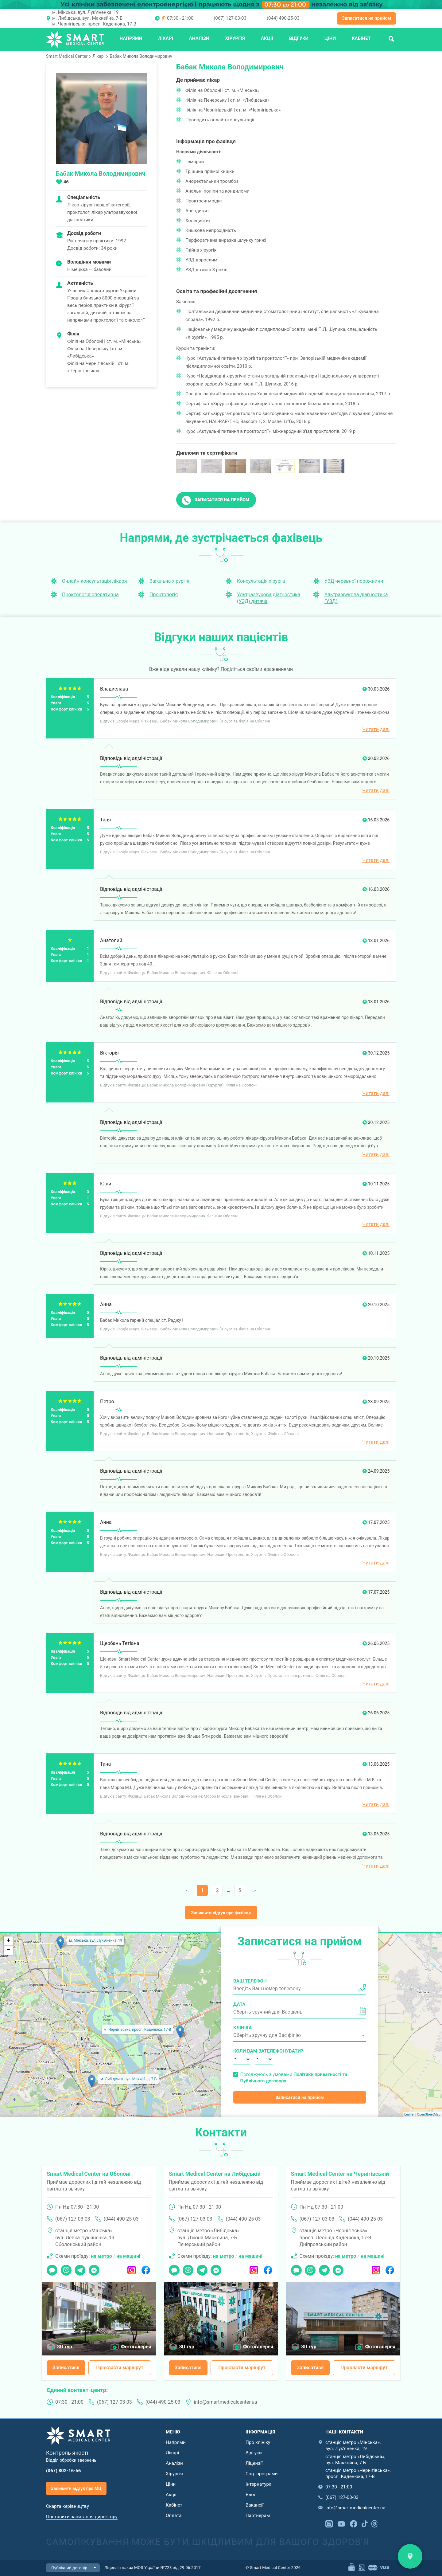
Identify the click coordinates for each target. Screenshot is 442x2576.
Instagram (131, 2268)
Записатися (65, 2367)
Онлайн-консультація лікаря (94, 581)
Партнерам (258, 2515)
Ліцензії (254, 2463)
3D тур (64, 2347)
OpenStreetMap (428, 2114)
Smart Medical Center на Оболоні (88, 2174)
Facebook (145, 2268)
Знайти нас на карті (409, 2556)
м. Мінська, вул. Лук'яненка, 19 (85, 12)
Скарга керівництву (67, 2506)
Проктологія (163, 594)
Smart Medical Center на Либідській (215, 2174)
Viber (66, 2268)
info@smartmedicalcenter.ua (225, 2402)
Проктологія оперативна (90, 594)
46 (66, 182)
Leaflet (409, 2114)
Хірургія (235, 38)
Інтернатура (258, 2484)
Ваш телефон (250, 1981)
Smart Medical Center (66, 56)
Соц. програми (261, 2473)
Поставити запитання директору (82, 2516)
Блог (251, 2494)
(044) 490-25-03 (283, 18)
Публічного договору (263, 2081)
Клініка (242, 2027)
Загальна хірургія (169, 581)
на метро (101, 2256)
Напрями (130, 38)
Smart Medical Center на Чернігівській (340, 2174)
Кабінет (361, 38)
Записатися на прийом (366, 18)
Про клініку (258, 2442)
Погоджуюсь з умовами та (293, 2078)
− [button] (8, 1950)
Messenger (94, 2268)
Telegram (80, 2268)
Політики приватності (317, 2074)
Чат (50, 2268)
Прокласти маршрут (119, 2367)
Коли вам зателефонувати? (241, 2051)
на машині (128, 2256)
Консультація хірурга (261, 581)
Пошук (391, 38)
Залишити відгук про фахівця (221, 1912)
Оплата (174, 2515)
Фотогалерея (136, 2347)
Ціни (330, 38)
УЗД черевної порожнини (353, 581)
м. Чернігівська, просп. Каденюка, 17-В (94, 24)
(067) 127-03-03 (230, 18)
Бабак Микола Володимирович (141, 56)
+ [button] (8, 1941)
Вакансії (254, 2505)
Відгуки (298, 38)
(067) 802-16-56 (63, 2470)
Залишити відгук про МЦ (76, 2488)
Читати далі (376, 729)
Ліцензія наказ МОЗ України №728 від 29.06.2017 (152, 2567)
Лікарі (165, 38)
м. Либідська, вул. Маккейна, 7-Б (87, 18)
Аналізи (199, 38)
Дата (239, 2004)
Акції (267, 38)
